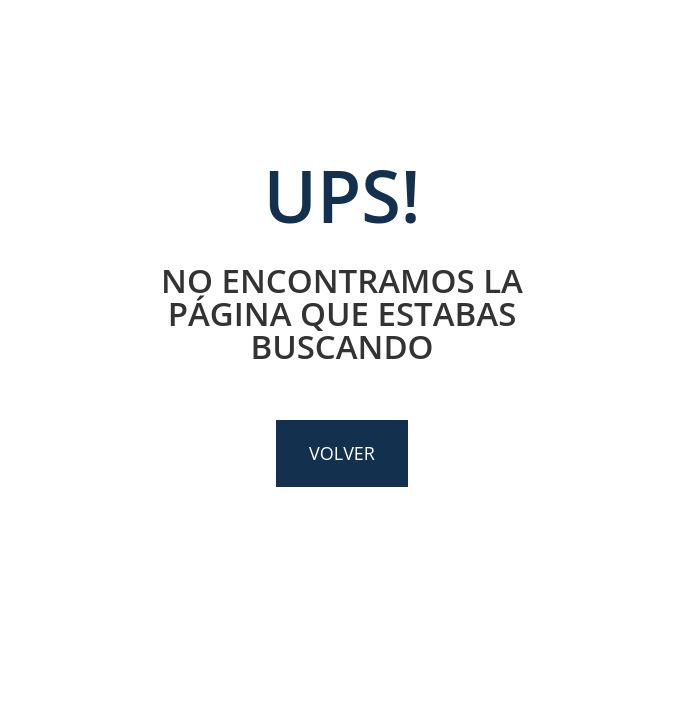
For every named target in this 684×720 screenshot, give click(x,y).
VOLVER (342, 453)
